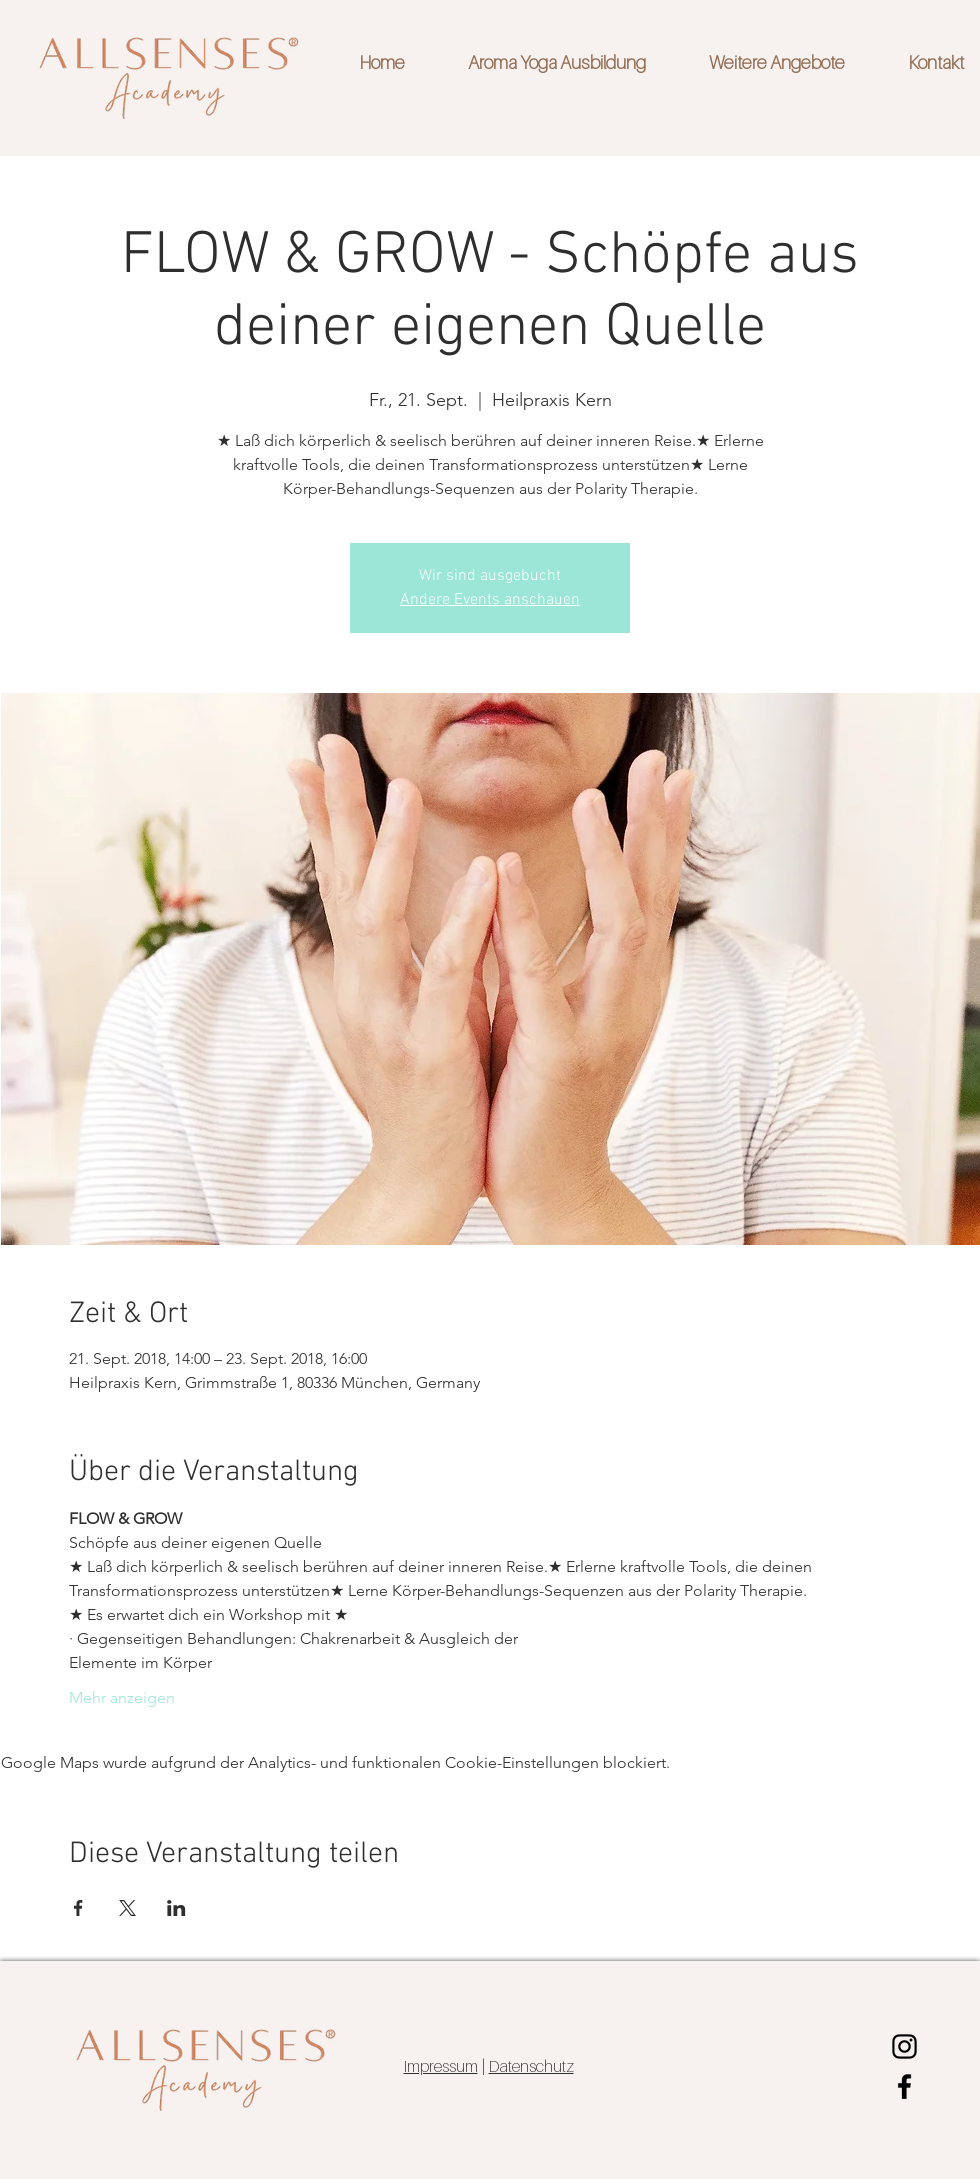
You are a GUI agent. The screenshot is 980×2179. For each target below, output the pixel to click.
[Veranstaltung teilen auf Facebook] (78, 1908)
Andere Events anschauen (490, 600)
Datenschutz (531, 2066)
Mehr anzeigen (122, 1697)
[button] (760, 63)
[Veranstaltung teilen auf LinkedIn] (176, 1908)
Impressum (441, 2066)
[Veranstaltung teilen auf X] (127, 1908)
